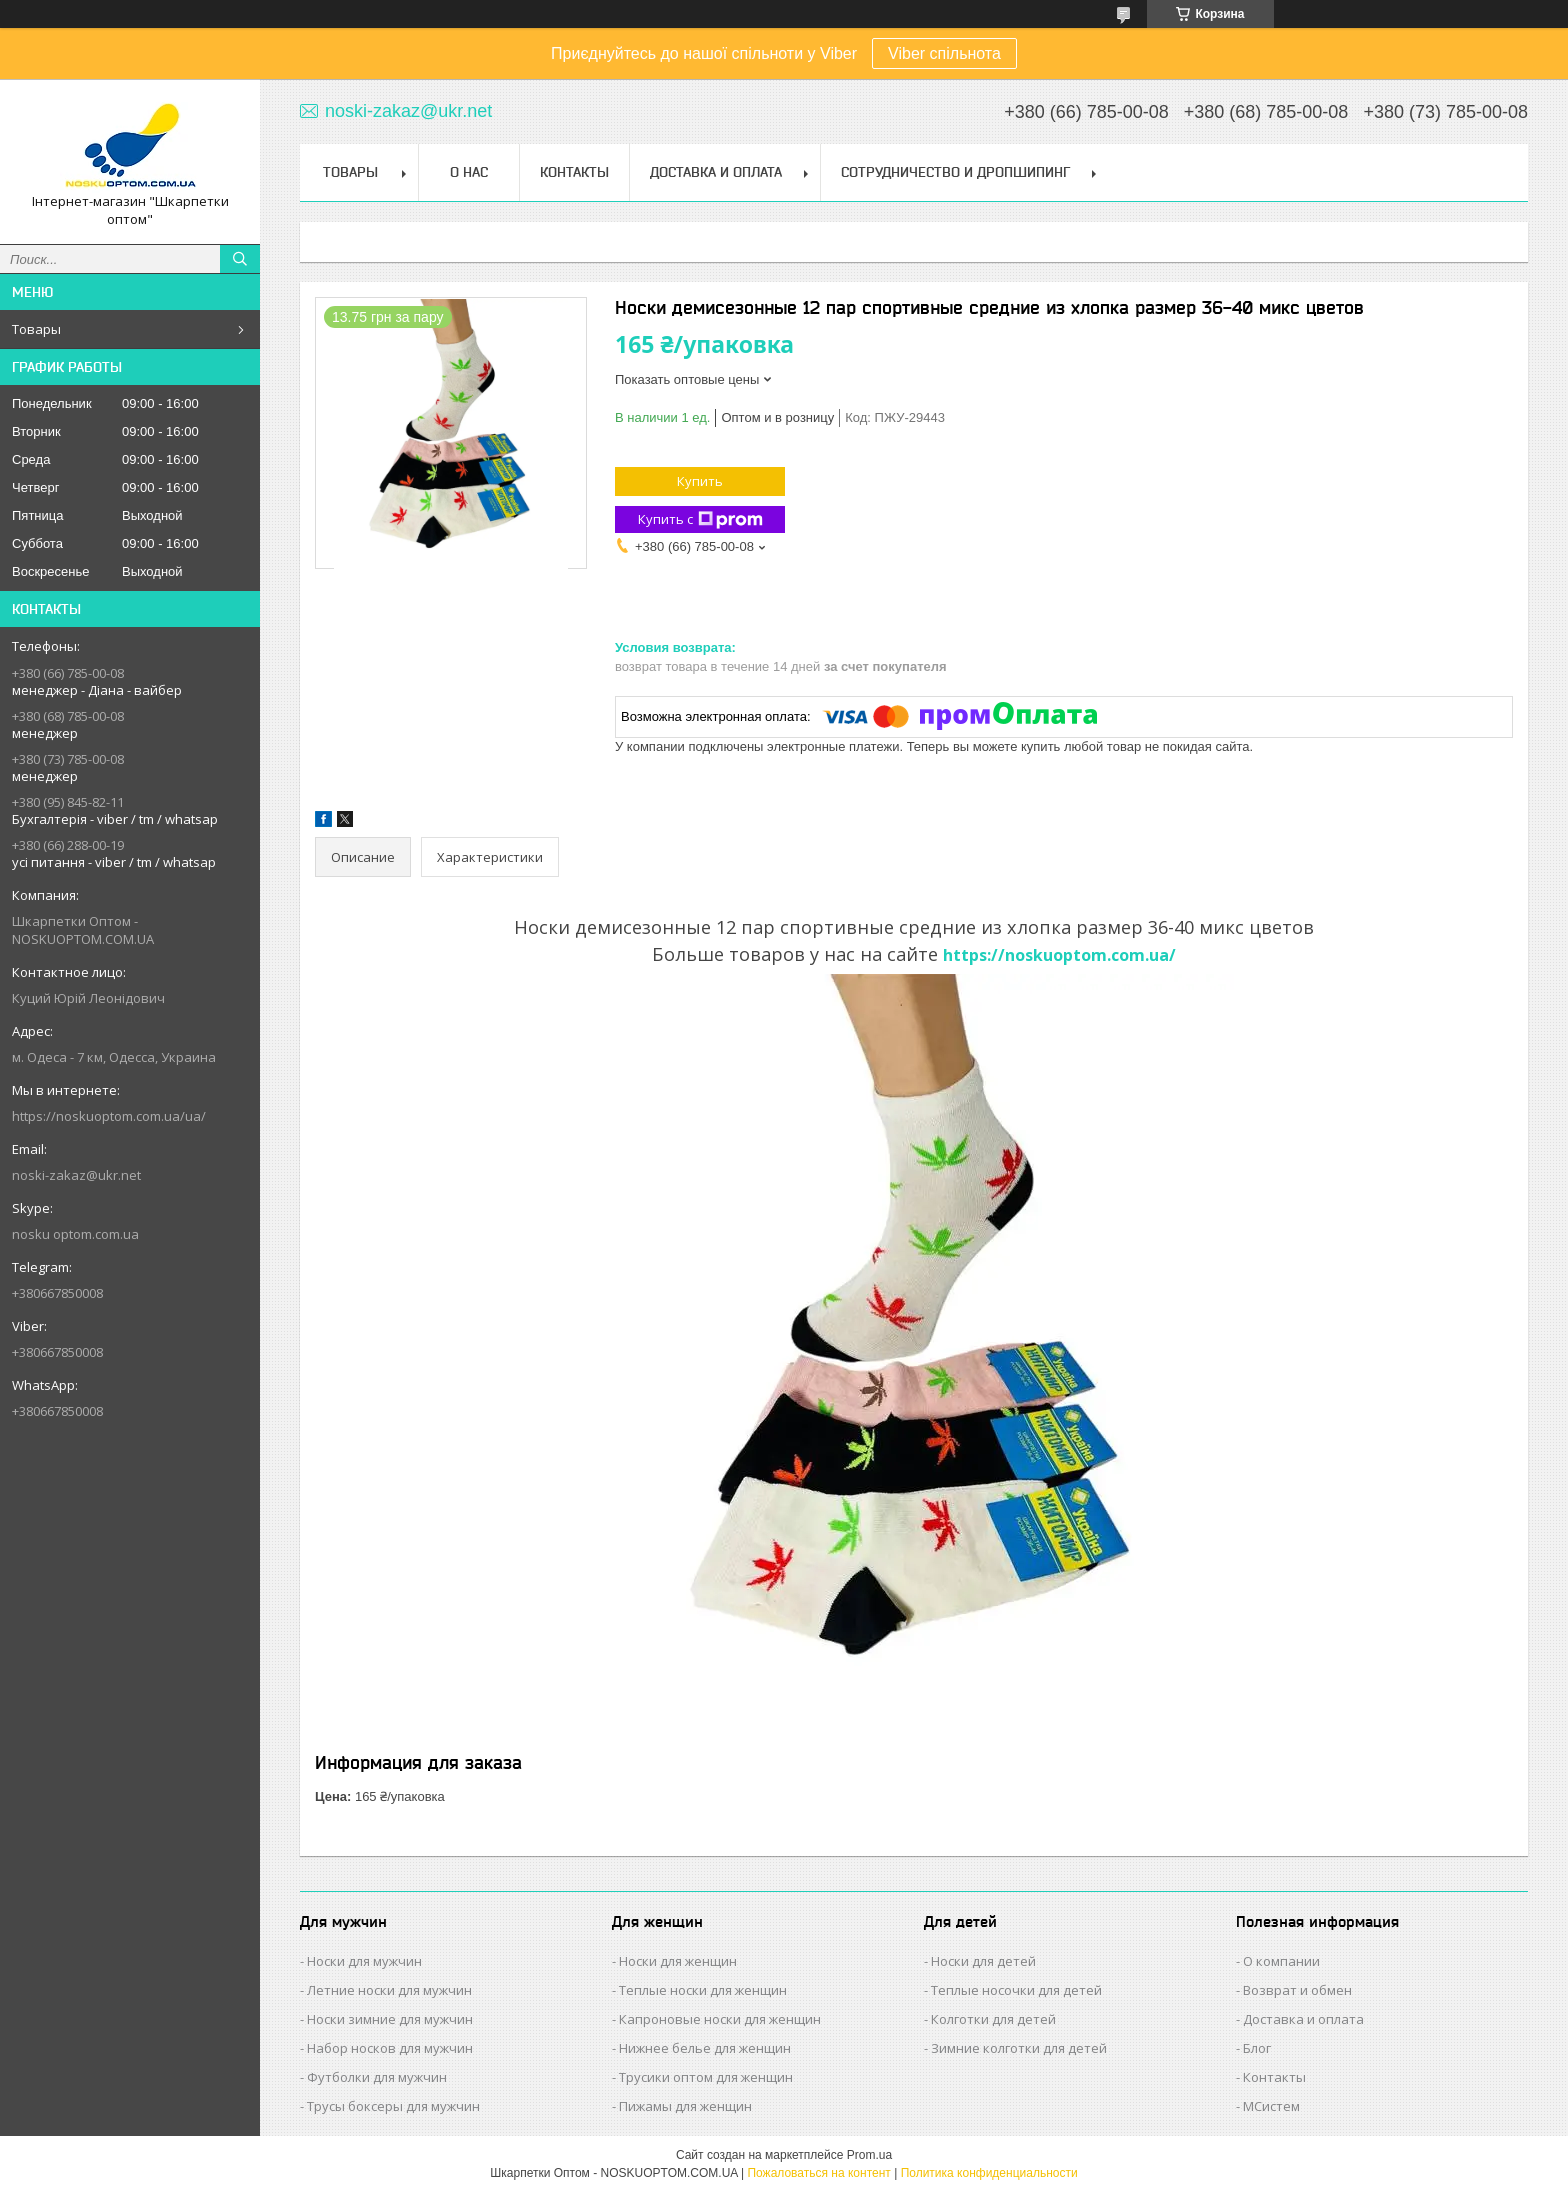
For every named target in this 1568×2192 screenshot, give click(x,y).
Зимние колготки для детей (1019, 2048)
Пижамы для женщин (685, 2106)
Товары (36, 329)
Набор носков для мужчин (390, 2048)
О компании (1281, 1961)
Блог (1257, 2048)
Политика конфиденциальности (989, 2173)
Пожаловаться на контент (818, 2173)
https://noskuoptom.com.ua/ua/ (109, 1116)
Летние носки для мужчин (389, 1990)
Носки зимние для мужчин (390, 2019)
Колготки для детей (993, 2019)
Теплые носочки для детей (1016, 1990)
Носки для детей (983, 1961)
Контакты (574, 172)
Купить (700, 481)
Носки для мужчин (364, 1961)
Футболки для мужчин (377, 2077)
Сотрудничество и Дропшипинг (955, 172)
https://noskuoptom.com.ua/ (1059, 955)
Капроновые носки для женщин (720, 2019)
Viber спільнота (944, 53)
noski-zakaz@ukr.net (76, 1175)
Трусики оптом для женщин (706, 2077)
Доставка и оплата (1303, 2019)
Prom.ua (869, 2155)
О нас (469, 172)
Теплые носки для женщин (703, 1990)
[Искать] (240, 259)
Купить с (700, 519)
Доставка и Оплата (716, 172)
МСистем (1271, 2106)
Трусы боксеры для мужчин (393, 2106)
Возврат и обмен (1297, 1990)
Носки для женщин (678, 1961)
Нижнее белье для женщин (705, 2048)
